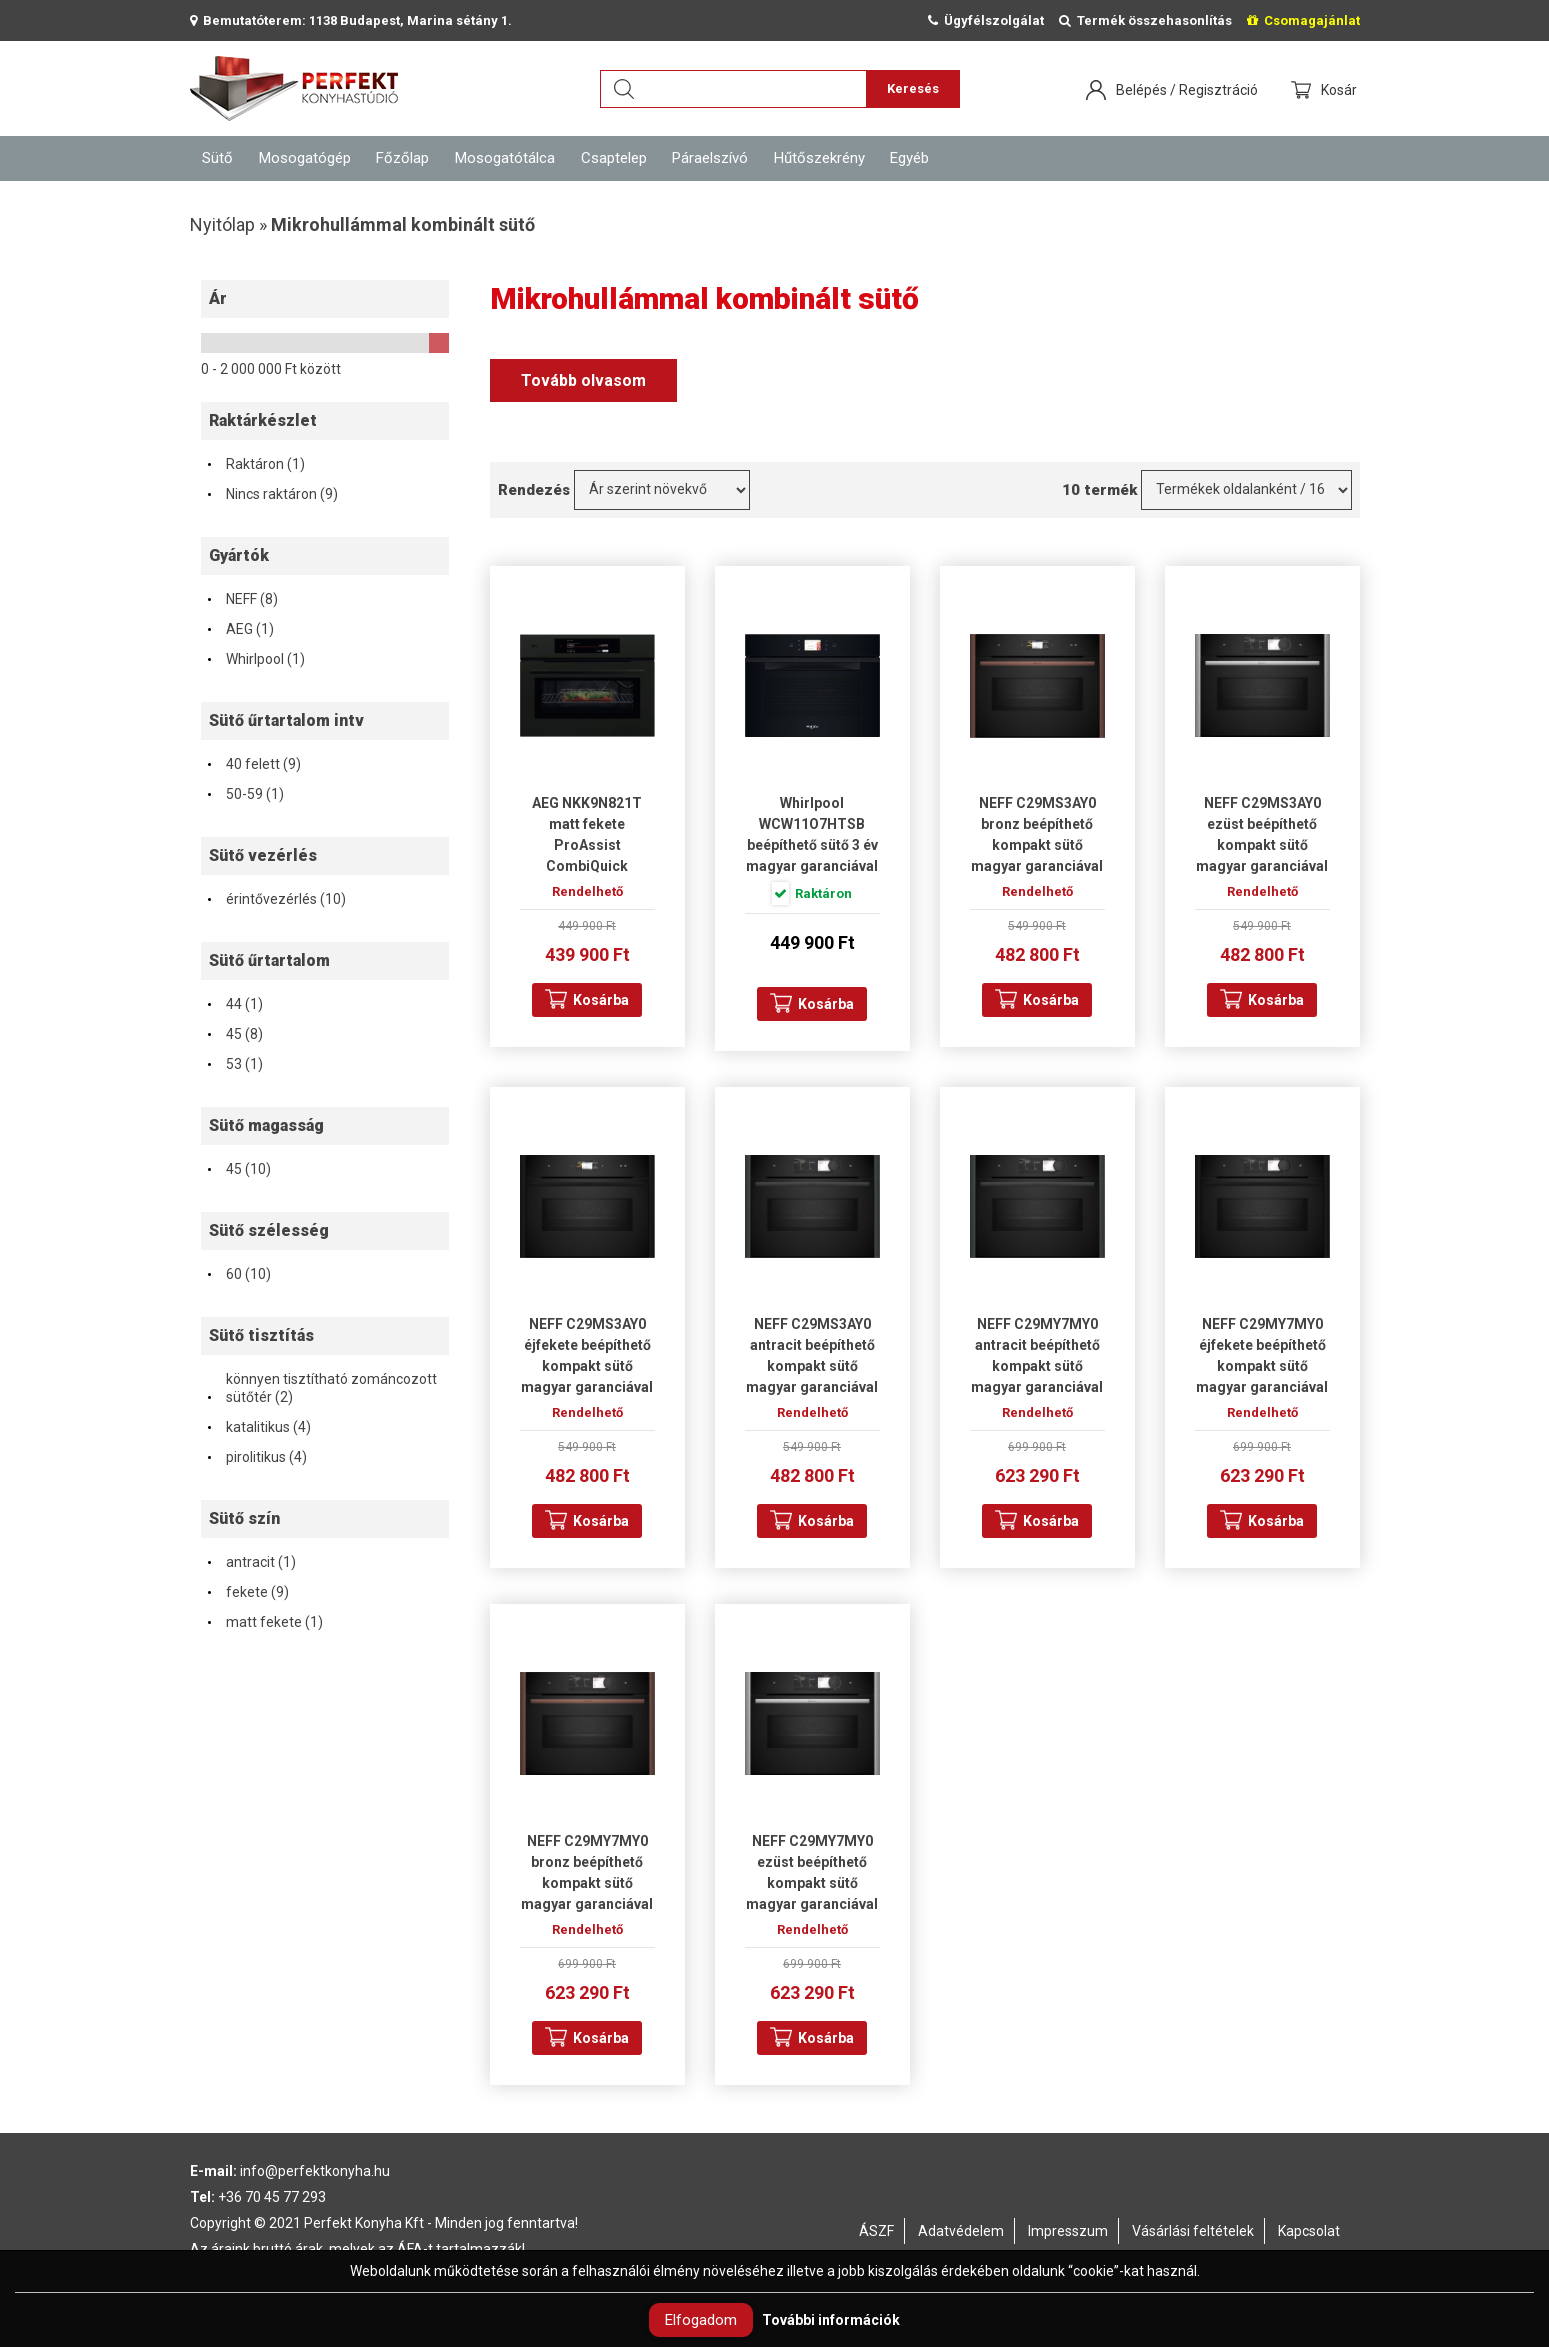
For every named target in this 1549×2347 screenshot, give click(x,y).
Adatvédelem (961, 2231)
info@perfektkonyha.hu (315, 2171)
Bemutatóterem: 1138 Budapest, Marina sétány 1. (351, 20)
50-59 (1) (245, 794)
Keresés (913, 88)
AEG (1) (240, 629)
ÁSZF (876, 2231)
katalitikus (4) (258, 1427)
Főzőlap (402, 158)
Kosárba (601, 1000)
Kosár (1340, 90)
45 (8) (234, 1034)
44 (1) (234, 1004)
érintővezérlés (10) (276, 899)
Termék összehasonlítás (1145, 20)
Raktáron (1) (255, 464)
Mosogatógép (305, 158)
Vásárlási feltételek (1193, 2231)
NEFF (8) (242, 599)
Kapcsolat (1309, 2231)
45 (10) (238, 1169)
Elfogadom (701, 2320)
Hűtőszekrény (819, 158)
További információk (831, 2320)
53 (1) (234, 1064)
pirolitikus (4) (256, 1457)
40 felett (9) (253, 764)
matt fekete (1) (264, 1622)
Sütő (217, 158)
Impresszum (1068, 2231)
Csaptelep (614, 158)
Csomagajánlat (1303, 20)
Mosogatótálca (505, 158)
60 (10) (238, 1274)
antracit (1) (251, 1562)
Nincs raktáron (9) (272, 494)
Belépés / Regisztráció (1187, 90)
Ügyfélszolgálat (986, 20)
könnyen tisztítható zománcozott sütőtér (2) (321, 1388)
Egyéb (909, 158)
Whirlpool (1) (255, 659)
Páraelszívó (710, 158)
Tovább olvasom (583, 380)
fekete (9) (247, 1592)
